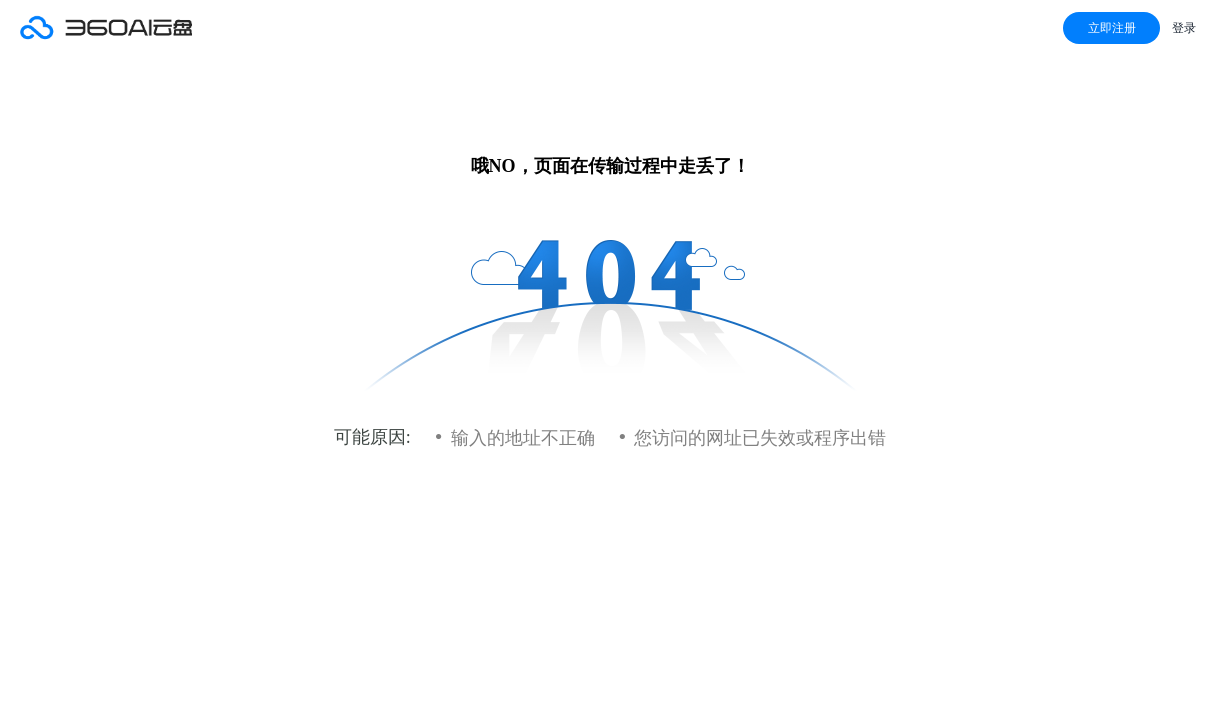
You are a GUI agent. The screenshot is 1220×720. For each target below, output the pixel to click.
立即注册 (1112, 28)
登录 (1184, 28)
